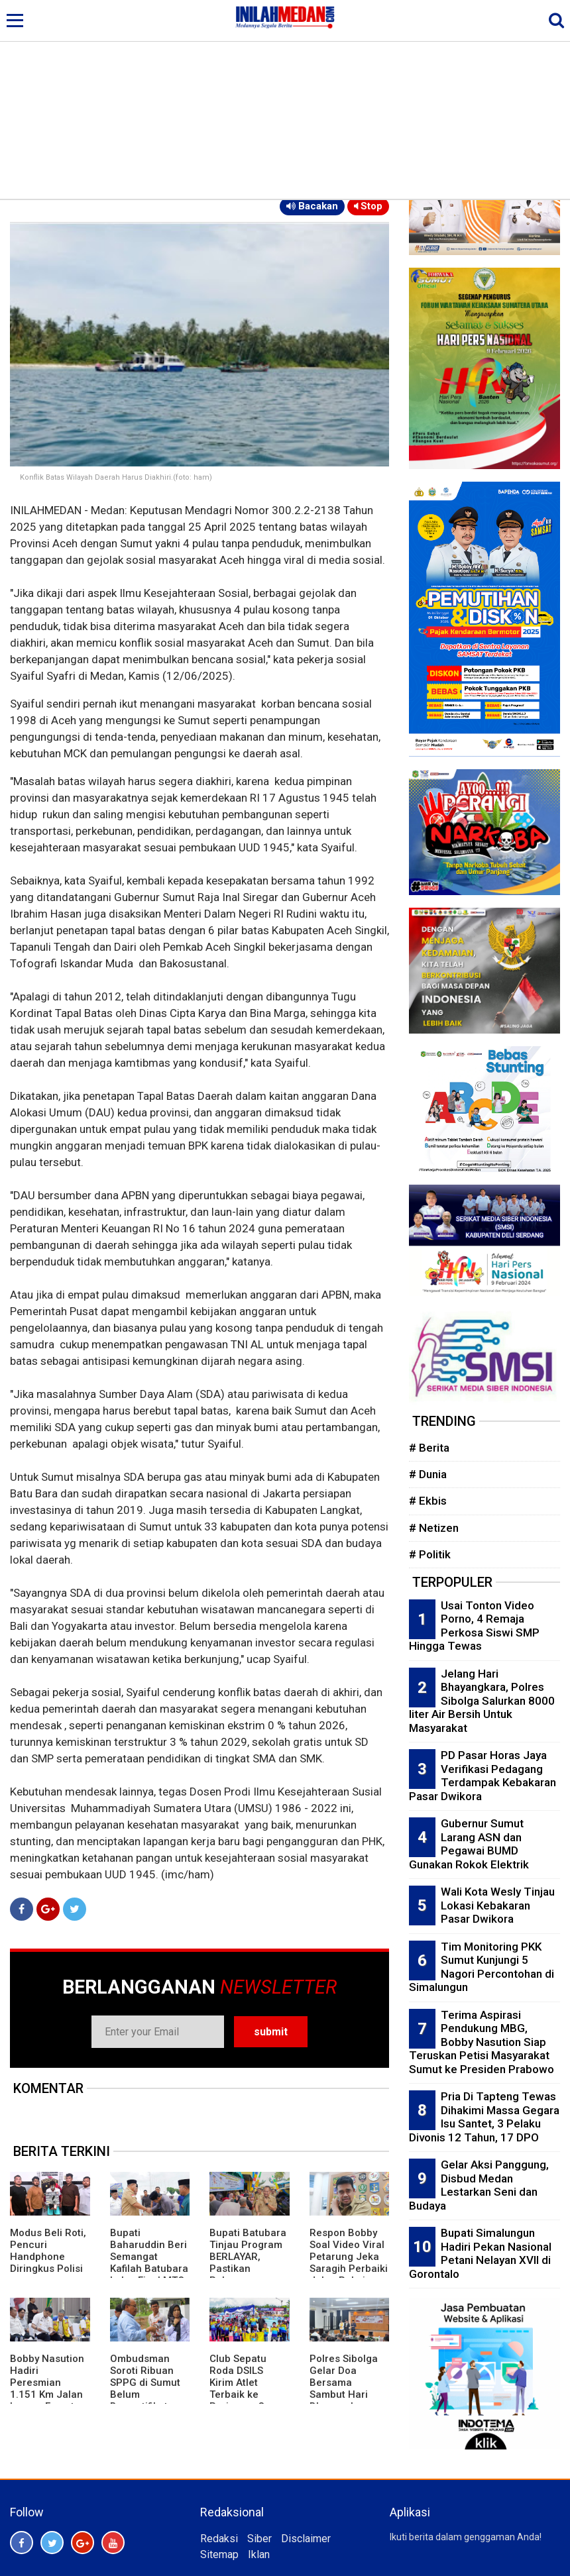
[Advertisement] (285, 99)
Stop (368, 206)
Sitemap (219, 2554)
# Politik (430, 1554)
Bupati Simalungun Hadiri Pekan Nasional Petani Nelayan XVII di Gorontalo (480, 2253)
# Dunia (428, 1474)
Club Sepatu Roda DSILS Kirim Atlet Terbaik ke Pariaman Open (246, 2382)
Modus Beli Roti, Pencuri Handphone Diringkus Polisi (48, 2251)
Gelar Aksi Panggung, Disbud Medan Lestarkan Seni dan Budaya (479, 2185)
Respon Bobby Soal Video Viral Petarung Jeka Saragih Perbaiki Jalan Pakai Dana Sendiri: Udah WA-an (349, 2268)
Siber (259, 2538)
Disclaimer (306, 2538)
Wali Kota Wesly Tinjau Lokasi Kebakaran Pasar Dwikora (498, 1905)
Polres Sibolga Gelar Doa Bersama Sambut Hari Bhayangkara (344, 2382)
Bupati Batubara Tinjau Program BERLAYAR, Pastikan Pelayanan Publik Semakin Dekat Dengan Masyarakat (247, 2274)
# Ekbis (428, 1500)
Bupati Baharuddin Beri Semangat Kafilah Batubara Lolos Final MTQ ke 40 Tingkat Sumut (149, 2268)
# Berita (429, 1447)
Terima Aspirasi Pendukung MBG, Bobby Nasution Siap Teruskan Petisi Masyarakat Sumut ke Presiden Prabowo (481, 2042)
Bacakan (312, 206)
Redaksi (219, 2538)
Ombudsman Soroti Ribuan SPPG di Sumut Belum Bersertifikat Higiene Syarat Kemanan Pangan (145, 2400)
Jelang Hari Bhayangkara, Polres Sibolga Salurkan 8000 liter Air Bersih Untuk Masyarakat (482, 1701)
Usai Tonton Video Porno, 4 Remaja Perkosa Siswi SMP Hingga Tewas (474, 1626)
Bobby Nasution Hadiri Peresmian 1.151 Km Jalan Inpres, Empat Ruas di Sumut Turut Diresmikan (47, 2400)
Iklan (259, 2554)
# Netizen (434, 1527)
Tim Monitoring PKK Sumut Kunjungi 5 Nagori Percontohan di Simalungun (481, 1967)
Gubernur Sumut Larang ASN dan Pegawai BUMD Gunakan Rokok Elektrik (469, 1844)
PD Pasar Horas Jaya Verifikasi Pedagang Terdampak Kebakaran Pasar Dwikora (482, 1775)
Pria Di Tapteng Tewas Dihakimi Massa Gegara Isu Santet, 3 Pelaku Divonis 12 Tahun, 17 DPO (484, 2117)
